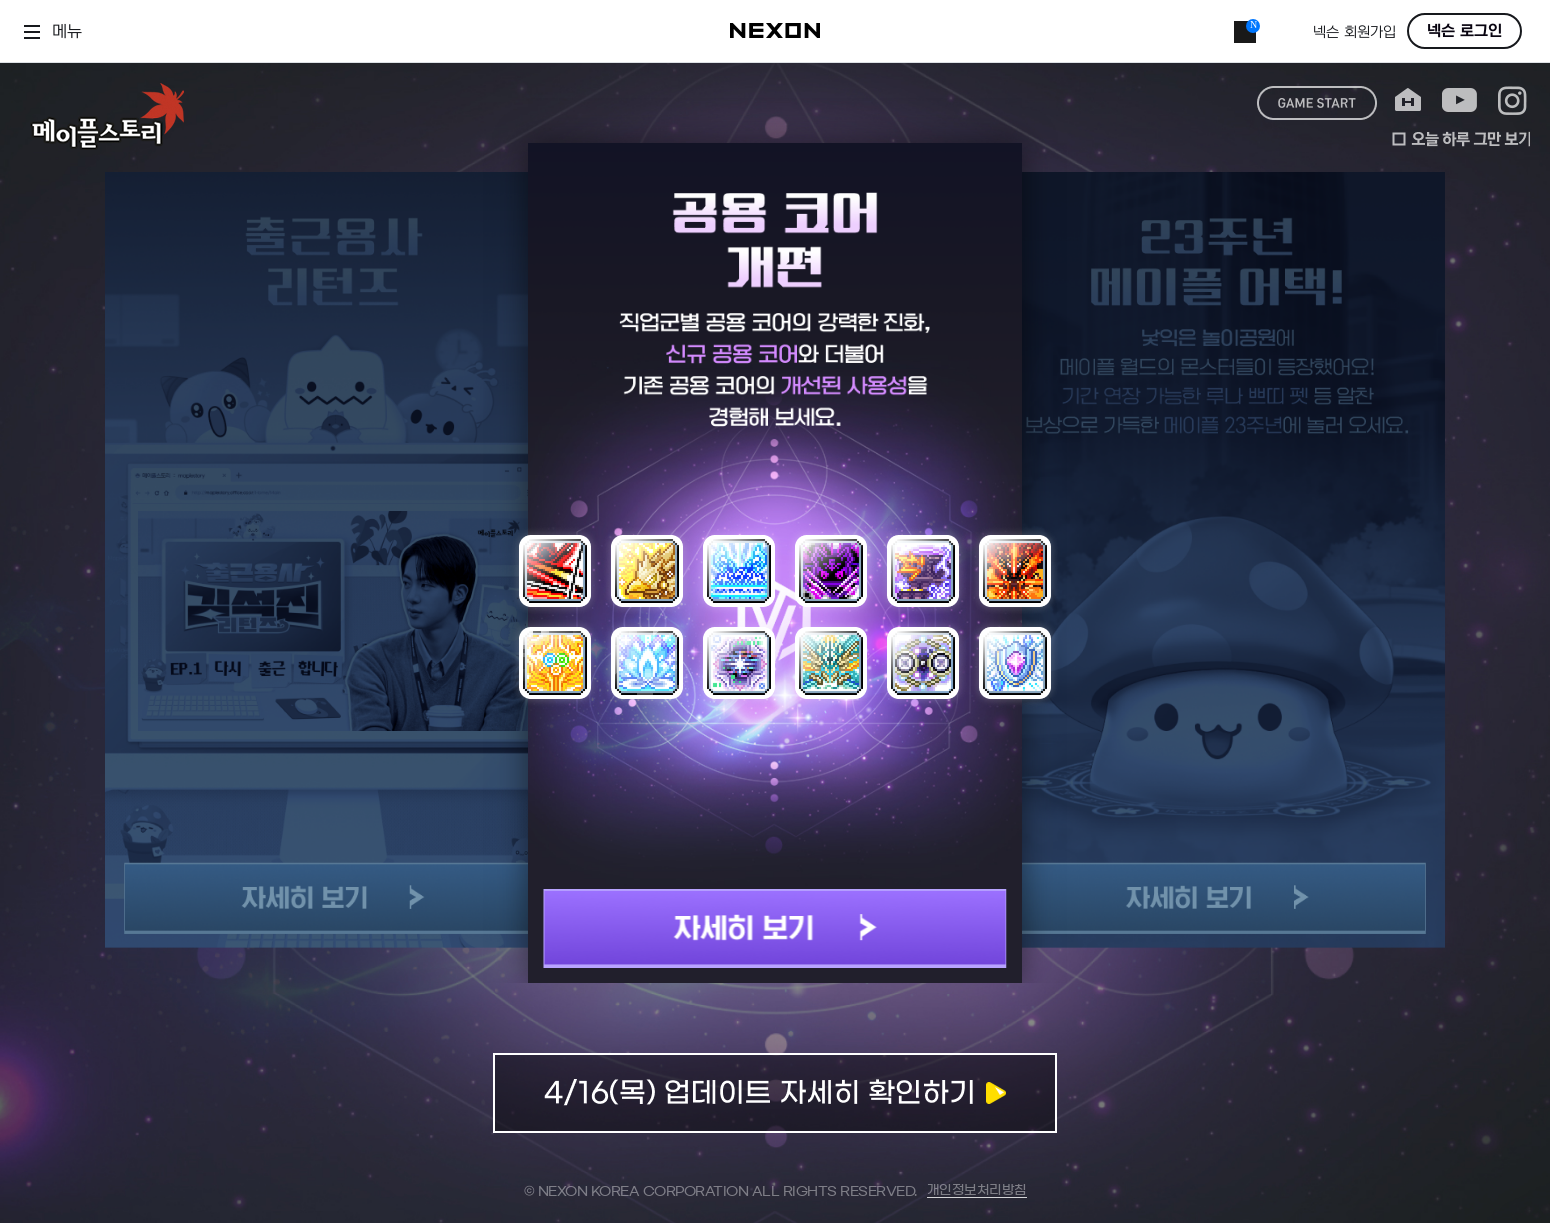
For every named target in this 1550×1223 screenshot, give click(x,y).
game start (1317, 103)
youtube (1459, 100)
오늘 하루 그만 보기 (1461, 139)
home (1408, 100)
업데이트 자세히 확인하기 (775, 1093)
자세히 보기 (775, 928)
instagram (1512, 100)
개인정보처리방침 (977, 1190)
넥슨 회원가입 (1354, 32)
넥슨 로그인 (1464, 31)
